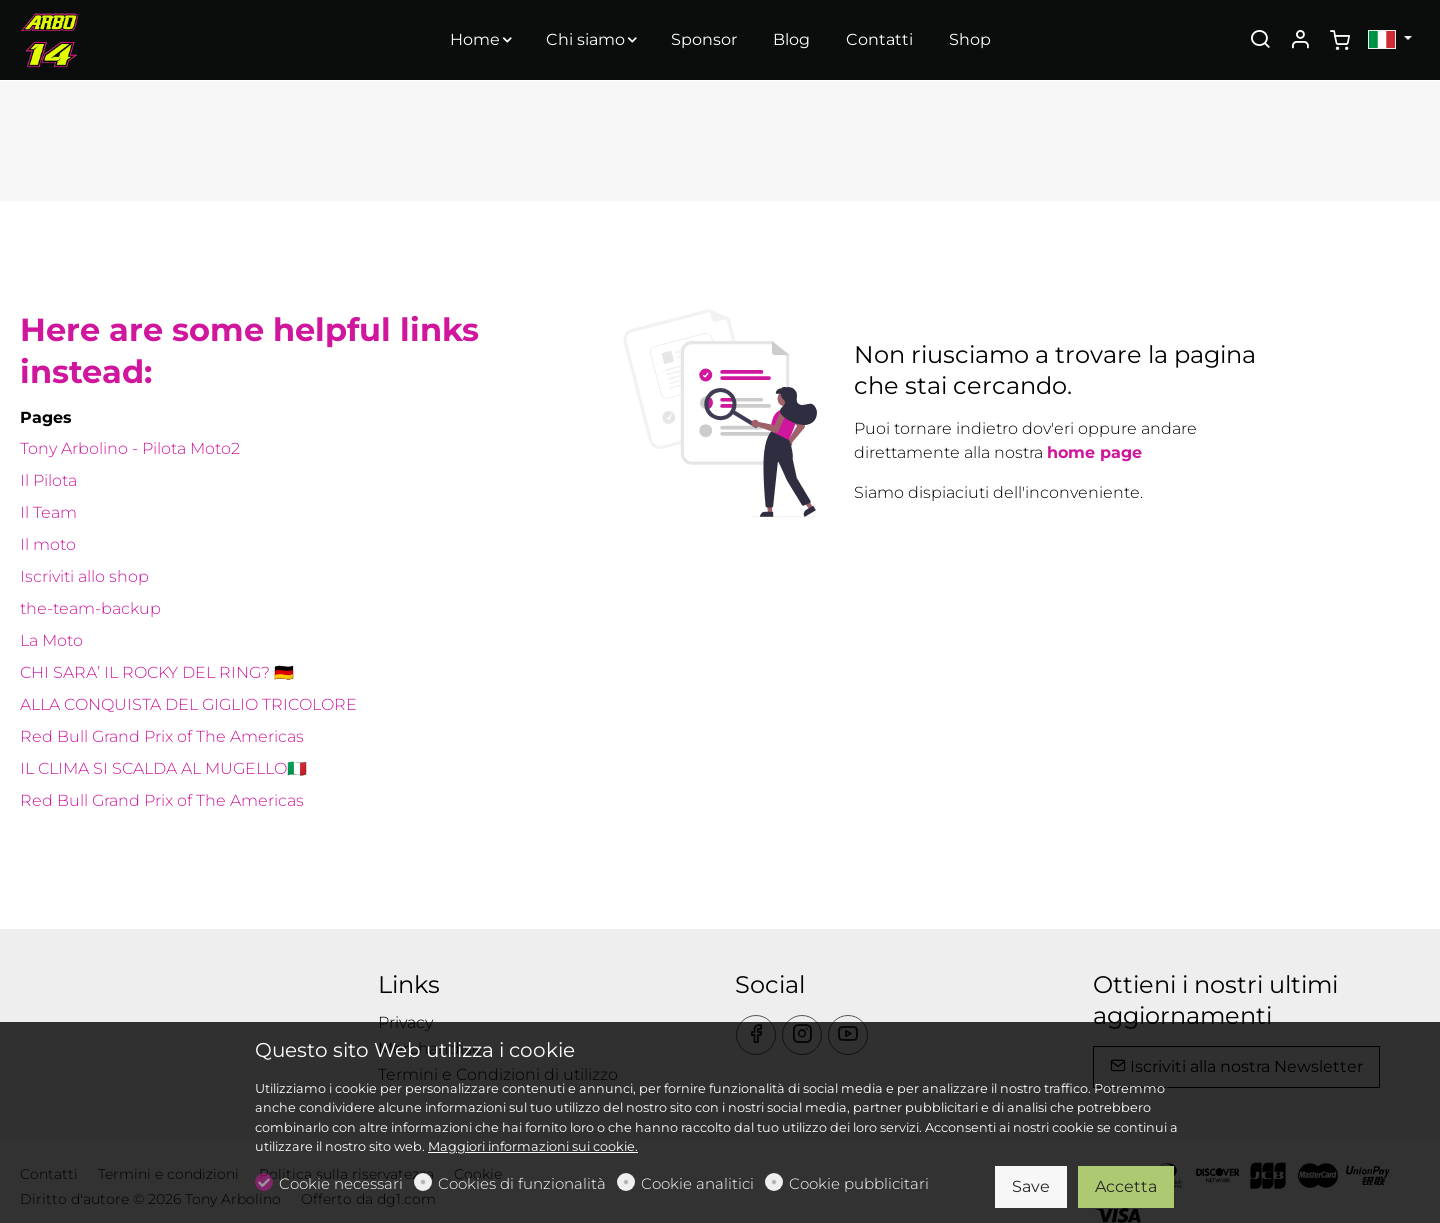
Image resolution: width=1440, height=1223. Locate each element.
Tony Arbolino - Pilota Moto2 (130, 448)
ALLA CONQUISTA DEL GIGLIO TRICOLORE (188, 704)
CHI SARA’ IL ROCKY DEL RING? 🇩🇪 (157, 672)
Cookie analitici (697, 1183)
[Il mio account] (1300, 41)
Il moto (48, 544)
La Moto (51, 640)
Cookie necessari (341, 1183)
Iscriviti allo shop (84, 576)
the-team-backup (90, 608)
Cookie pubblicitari (859, 1183)
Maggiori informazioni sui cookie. (533, 1146)
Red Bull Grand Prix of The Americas (162, 736)
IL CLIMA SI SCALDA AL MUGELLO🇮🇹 (163, 768)
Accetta (1126, 1186)
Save (1031, 1186)
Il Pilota (48, 480)
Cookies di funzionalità (522, 1183)
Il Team (48, 512)
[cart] (1340, 41)
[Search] (1260, 41)
